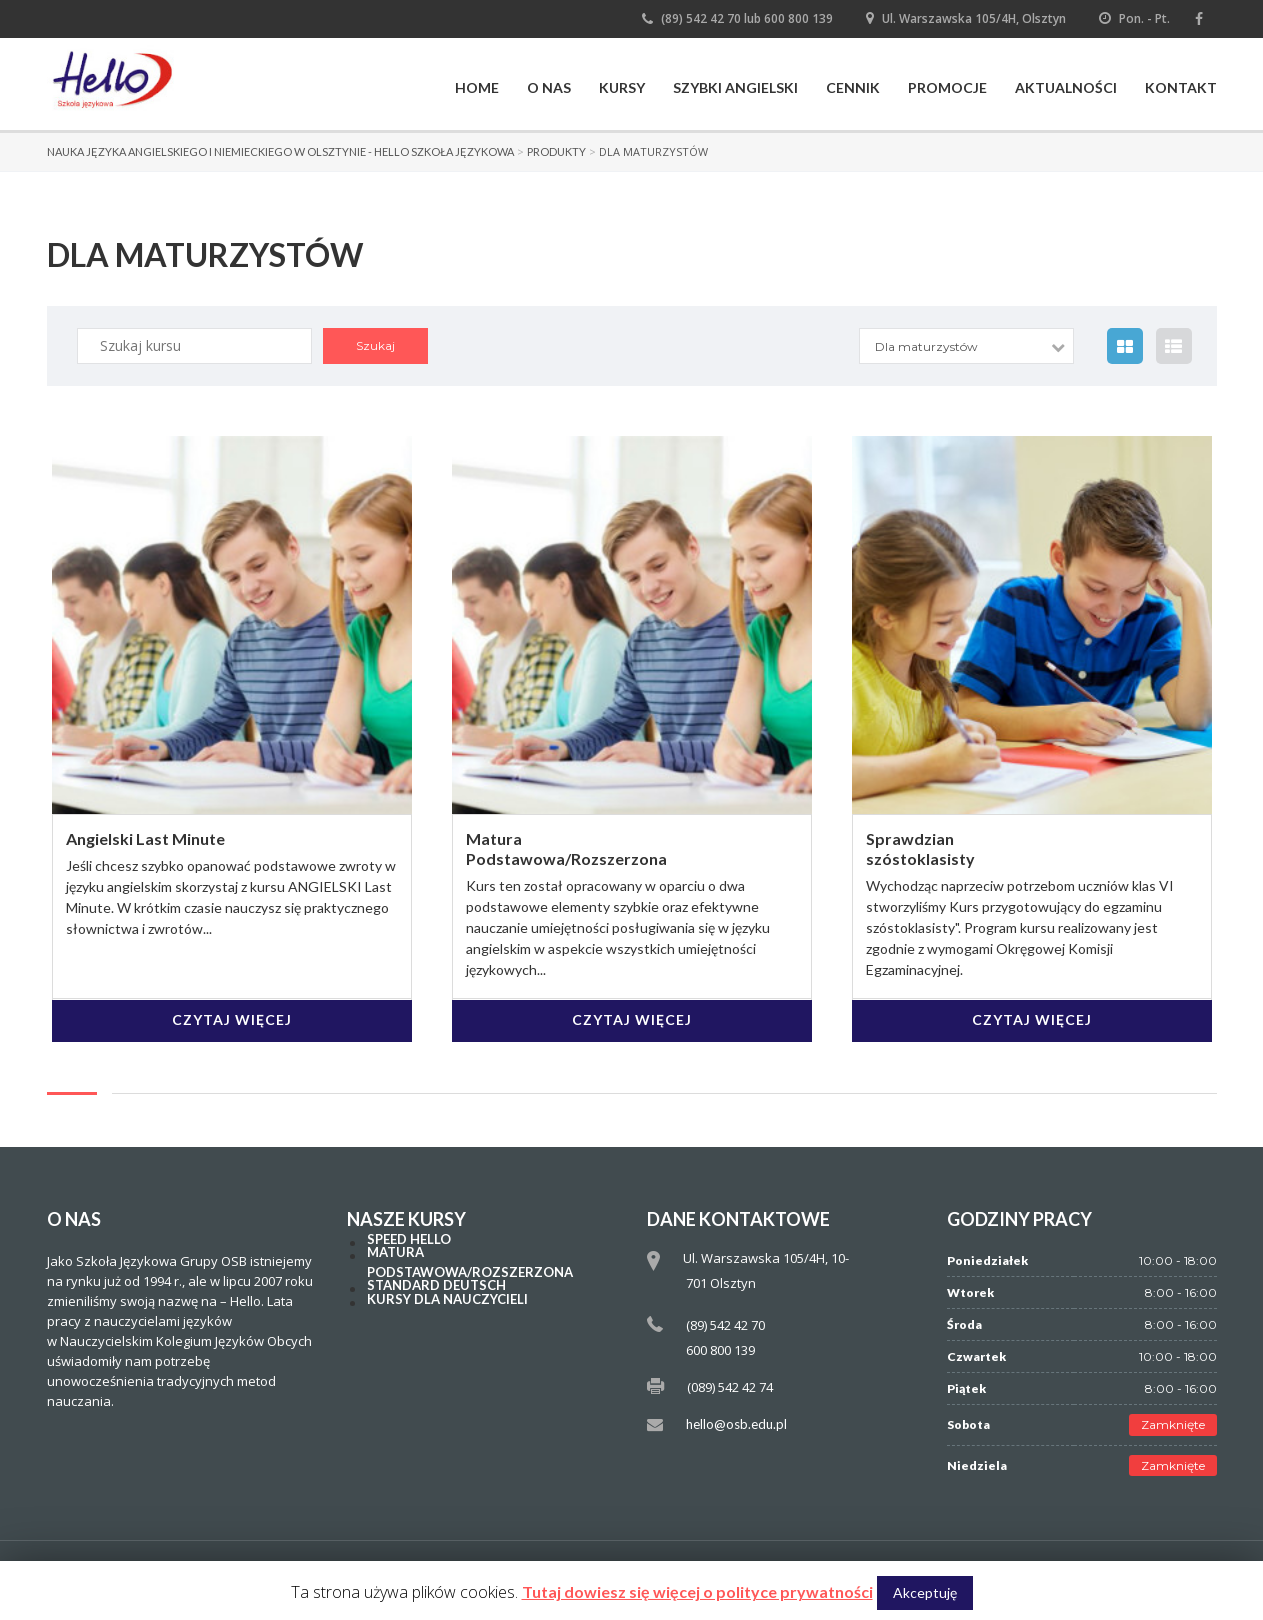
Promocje (947, 87)
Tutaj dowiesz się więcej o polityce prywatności (697, 1591)
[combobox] (968, 346)
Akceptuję (925, 1592)
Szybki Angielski (735, 87)
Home (477, 87)
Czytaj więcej (232, 1019)
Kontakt (1181, 87)
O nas (549, 87)
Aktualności (1066, 87)
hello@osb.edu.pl (736, 1424)
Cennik (853, 87)
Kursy (622, 87)
